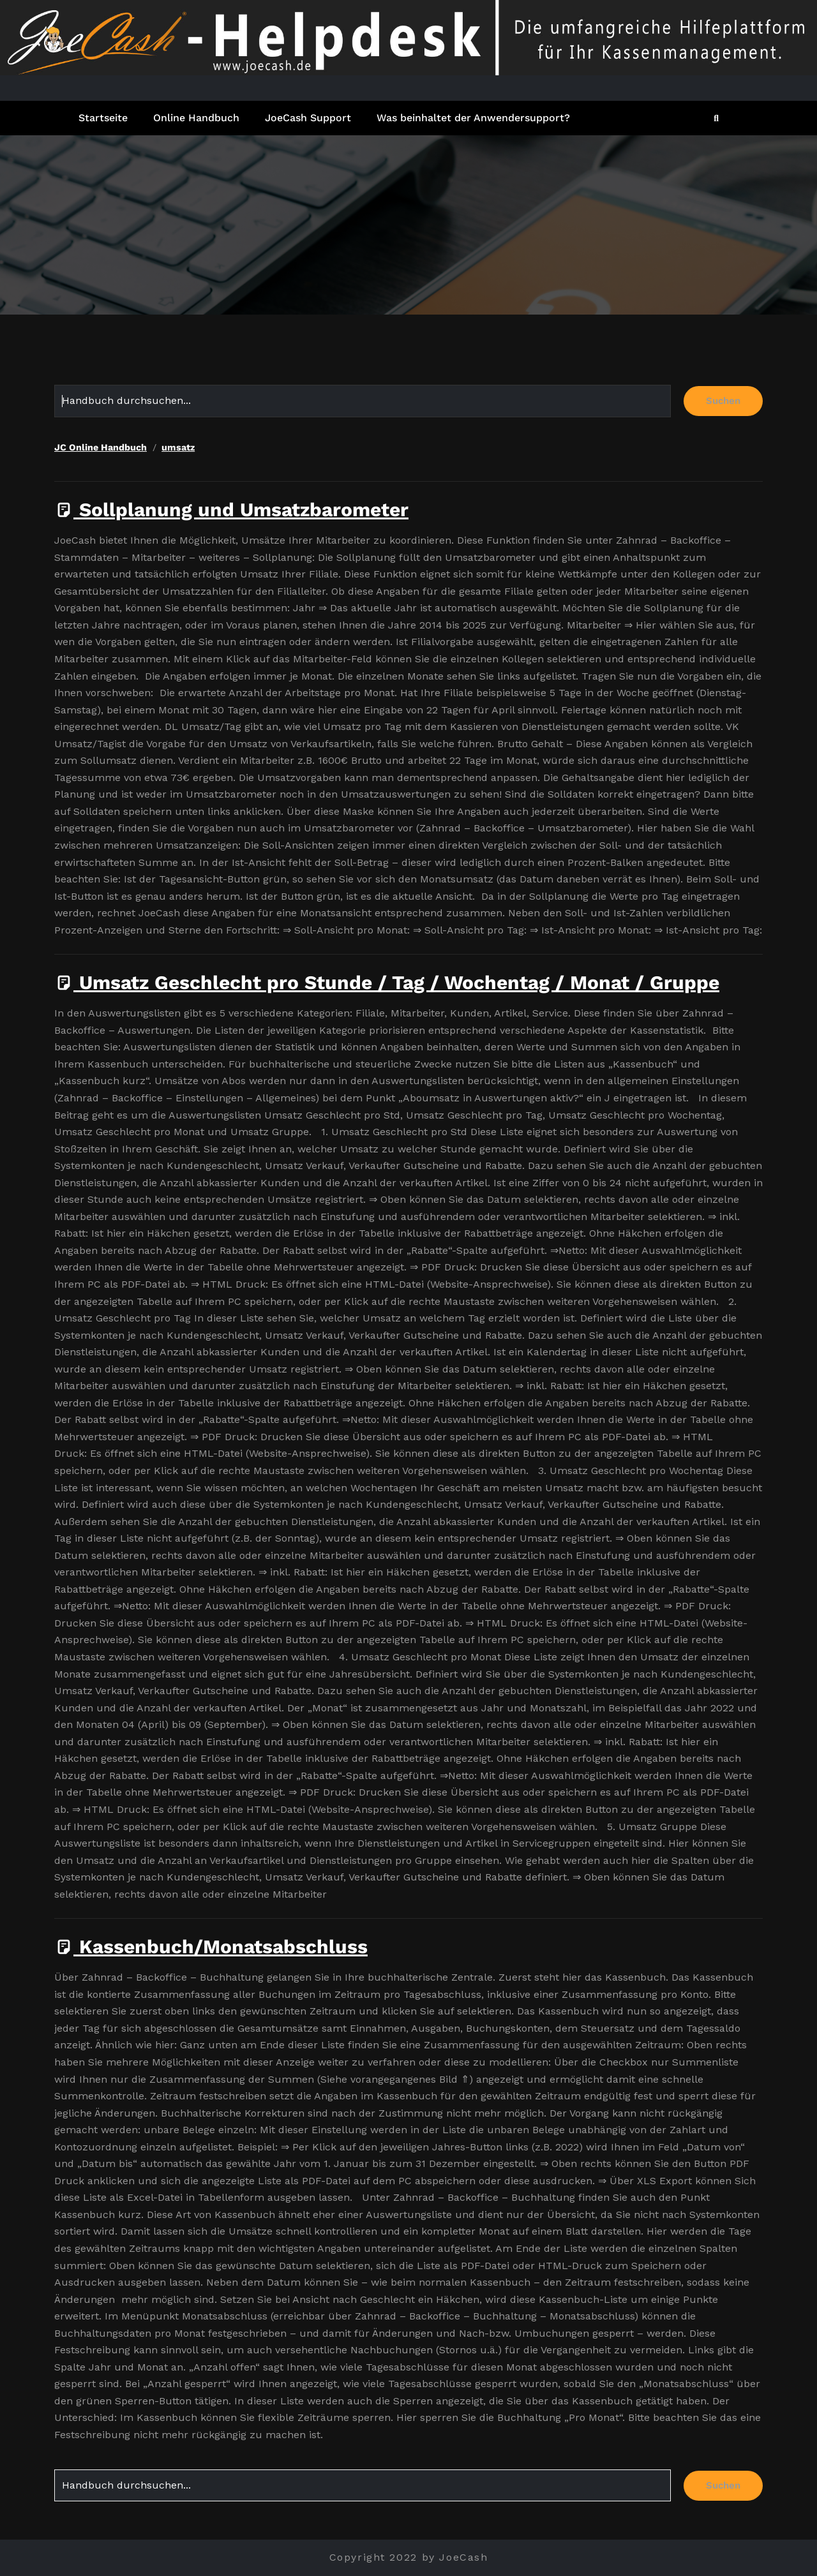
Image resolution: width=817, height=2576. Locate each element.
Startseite (103, 118)
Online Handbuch (196, 118)
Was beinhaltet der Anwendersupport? (473, 118)
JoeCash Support (308, 118)
